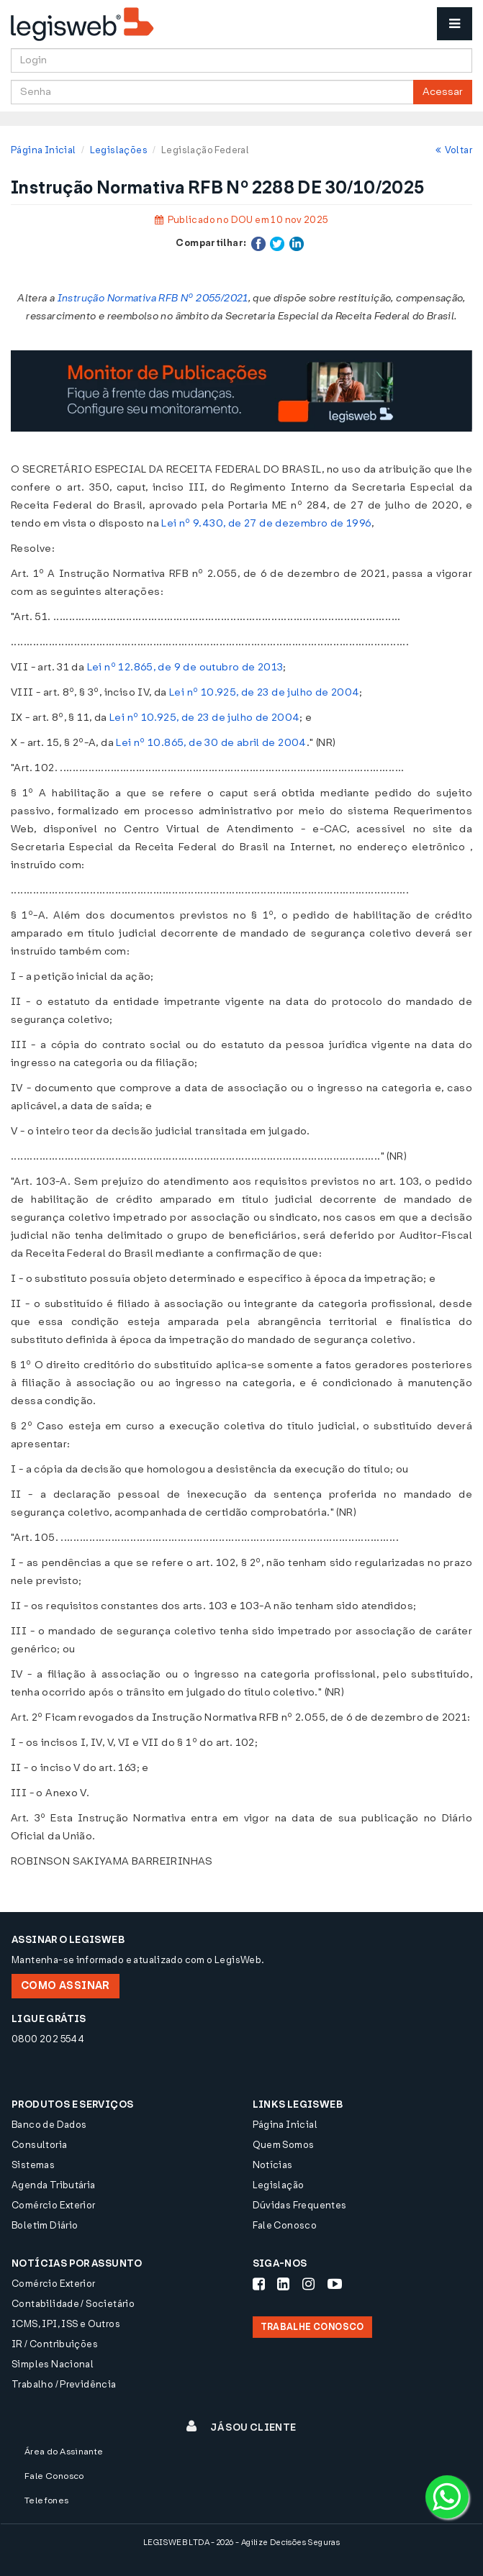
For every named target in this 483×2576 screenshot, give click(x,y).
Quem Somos (284, 2145)
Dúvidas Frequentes (300, 2205)
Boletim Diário (45, 2225)
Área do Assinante (64, 2451)
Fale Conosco (285, 2225)
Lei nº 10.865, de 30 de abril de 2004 (211, 743)
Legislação (278, 2185)
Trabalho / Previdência (64, 2384)
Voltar (453, 150)
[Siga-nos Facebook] (259, 2284)
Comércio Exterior (54, 2205)
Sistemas (33, 2165)
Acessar (443, 92)
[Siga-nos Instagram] (308, 2284)
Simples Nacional (53, 2364)
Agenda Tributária (54, 2185)
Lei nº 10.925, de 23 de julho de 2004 (264, 692)
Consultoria (39, 2145)
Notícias (273, 2165)
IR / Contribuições (55, 2344)
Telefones (46, 2500)
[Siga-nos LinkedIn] (283, 2284)
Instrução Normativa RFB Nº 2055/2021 (153, 298)
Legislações (119, 150)
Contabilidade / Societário (73, 2304)
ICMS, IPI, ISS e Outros (66, 2324)
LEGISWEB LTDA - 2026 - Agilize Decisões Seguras (241, 2542)
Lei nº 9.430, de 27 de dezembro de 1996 (266, 523)
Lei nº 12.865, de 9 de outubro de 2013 (185, 667)
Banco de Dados (49, 2124)
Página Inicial (43, 150)
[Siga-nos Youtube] (335, 2284)
